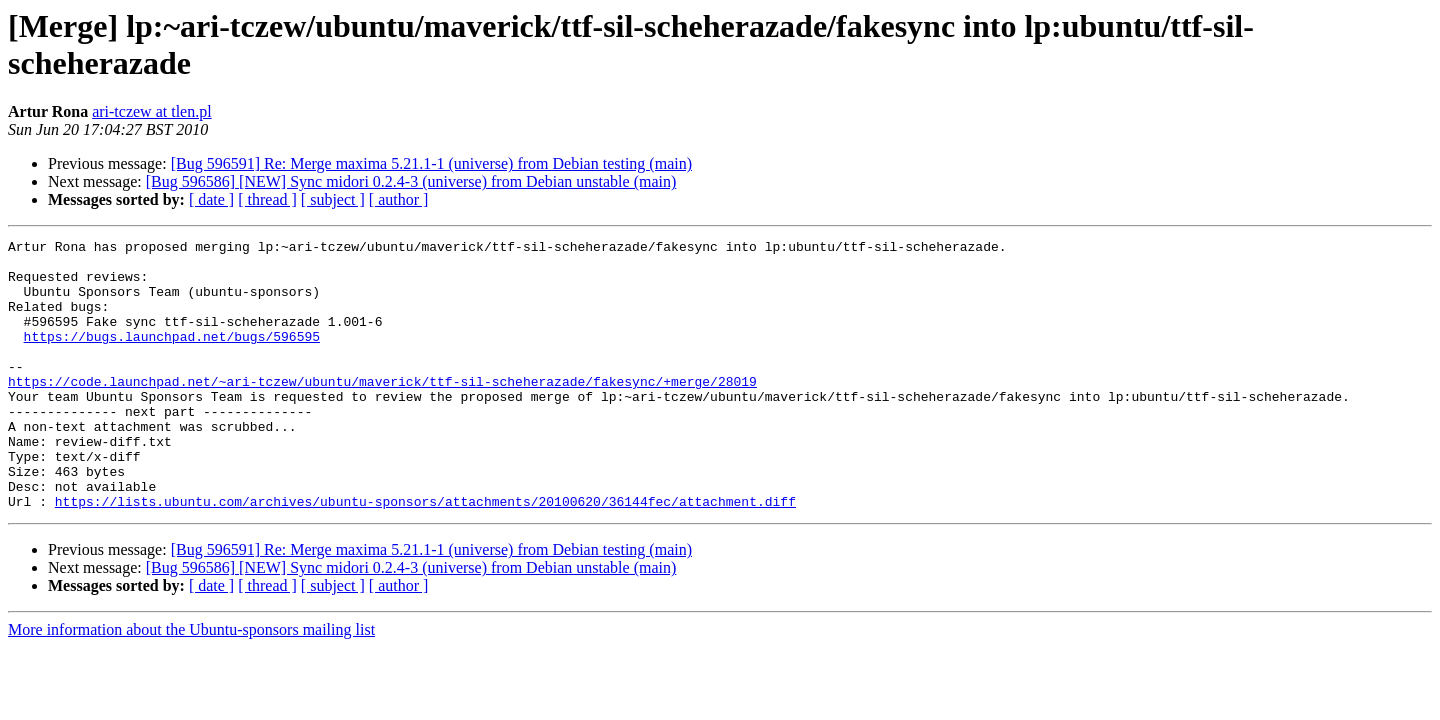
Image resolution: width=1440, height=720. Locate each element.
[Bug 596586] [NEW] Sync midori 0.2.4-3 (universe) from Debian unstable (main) (411, 181)
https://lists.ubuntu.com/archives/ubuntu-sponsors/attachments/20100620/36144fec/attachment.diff (425, 555)
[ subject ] (333, 199)
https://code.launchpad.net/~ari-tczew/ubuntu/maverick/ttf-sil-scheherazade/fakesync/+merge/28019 (382, 411)
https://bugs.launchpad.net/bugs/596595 (172, 357)
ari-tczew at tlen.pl (152, 111)
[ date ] (211, 199)
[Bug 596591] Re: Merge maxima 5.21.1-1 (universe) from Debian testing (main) (431, 163)
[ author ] (399, 199)
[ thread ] (267, 199)
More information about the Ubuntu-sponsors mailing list (191, 683)
